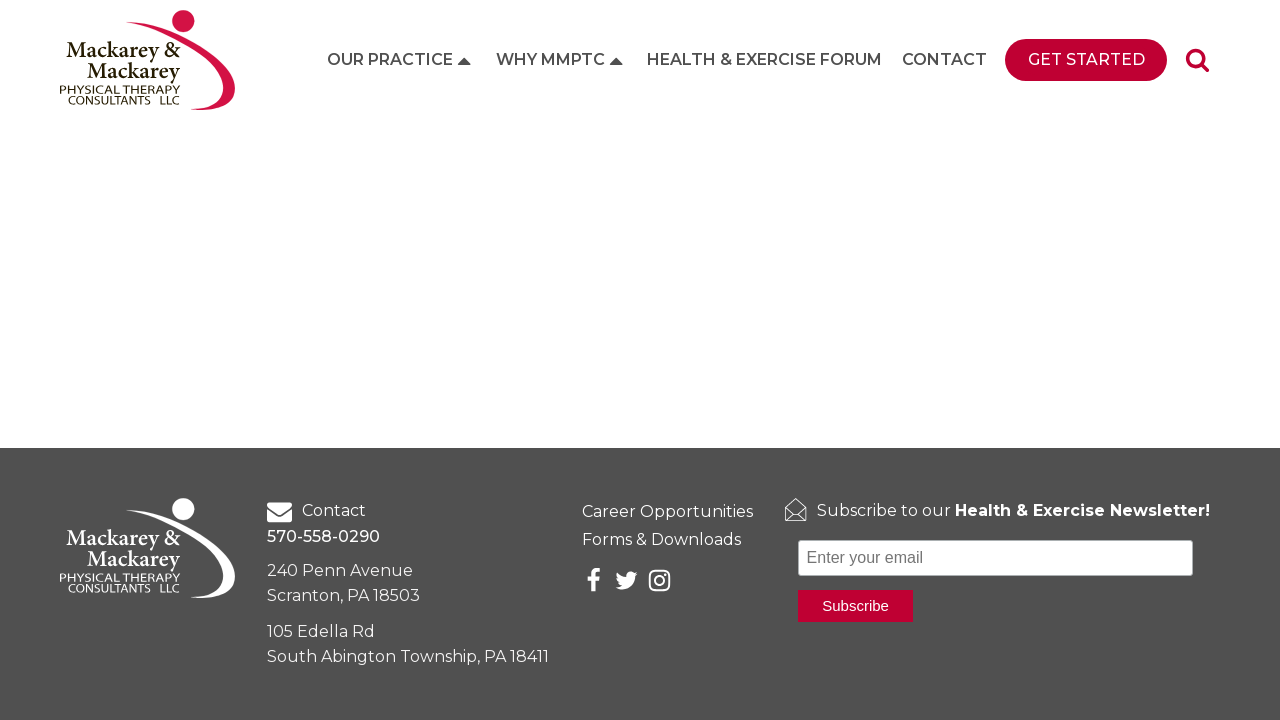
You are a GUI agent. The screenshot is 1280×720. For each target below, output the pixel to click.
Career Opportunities (667, 511)
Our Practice (401, 60)
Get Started (1086, 59)
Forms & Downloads (661, 539)
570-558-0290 (323, 536)
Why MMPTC (561, 60)
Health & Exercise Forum (764, 59)
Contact (944, 59)
